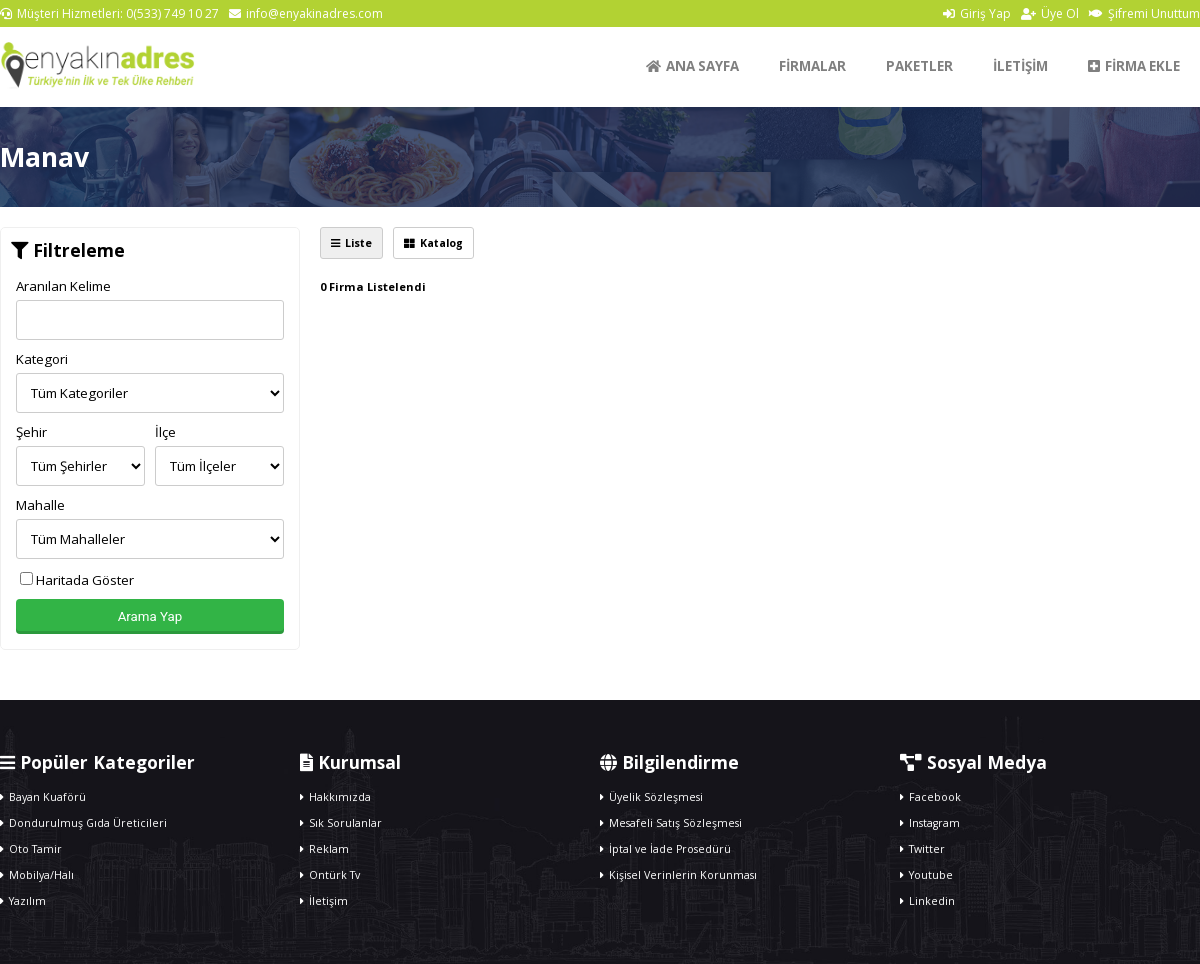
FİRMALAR (812, 66)
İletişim (324, 901)
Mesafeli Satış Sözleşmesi (671, 823)
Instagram (930, 823)
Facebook (930, 797)
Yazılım (23, 901)
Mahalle (40, 505)
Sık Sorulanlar (341, 823)
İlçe (165, 432)
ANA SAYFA (692, 66)
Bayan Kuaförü (43, 797)
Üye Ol (1050, 13)
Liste (351, 243)
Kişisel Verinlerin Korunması (678, 875)
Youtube (926, 875)
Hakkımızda (335, 797)
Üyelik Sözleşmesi (651, 797)
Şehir (31, 432)
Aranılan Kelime (63, 286)
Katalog (433, 243)
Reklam (324, 849)
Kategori (42, 359)
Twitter (922, 849)
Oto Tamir (31, 849)
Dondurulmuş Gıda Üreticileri (83, 823)
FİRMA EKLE (1134, 66)
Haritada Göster (77, 580)
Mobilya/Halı (37, 875)
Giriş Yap (977, 13)
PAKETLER (919, 66)
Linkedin (927, 901)
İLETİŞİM (1020, 66)
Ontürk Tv (330, 875)
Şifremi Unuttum (1144, 13)
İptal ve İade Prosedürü (665, 849)
